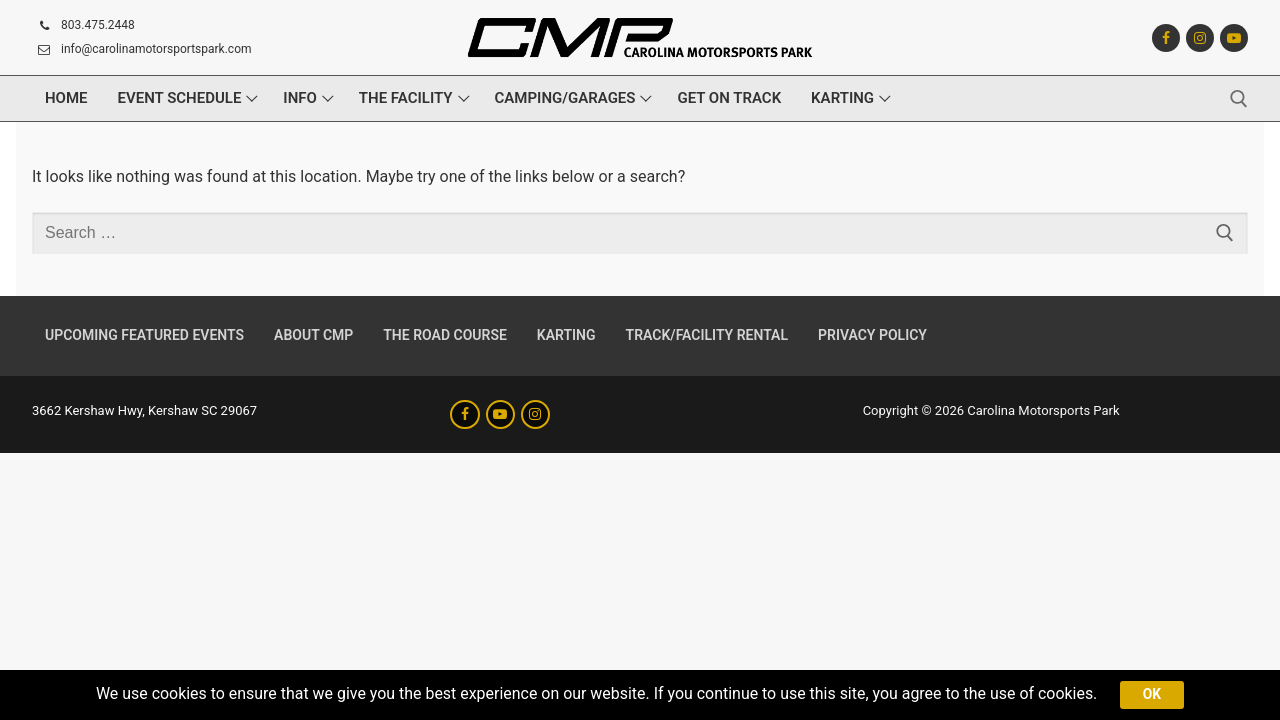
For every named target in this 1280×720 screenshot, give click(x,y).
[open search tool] (1239, 99)
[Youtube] (1234, 38)
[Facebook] (1166, 38)
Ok (1154, 694)
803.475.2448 (83, 26)
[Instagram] (1200, 38)
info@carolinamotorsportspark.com (142, 50)
